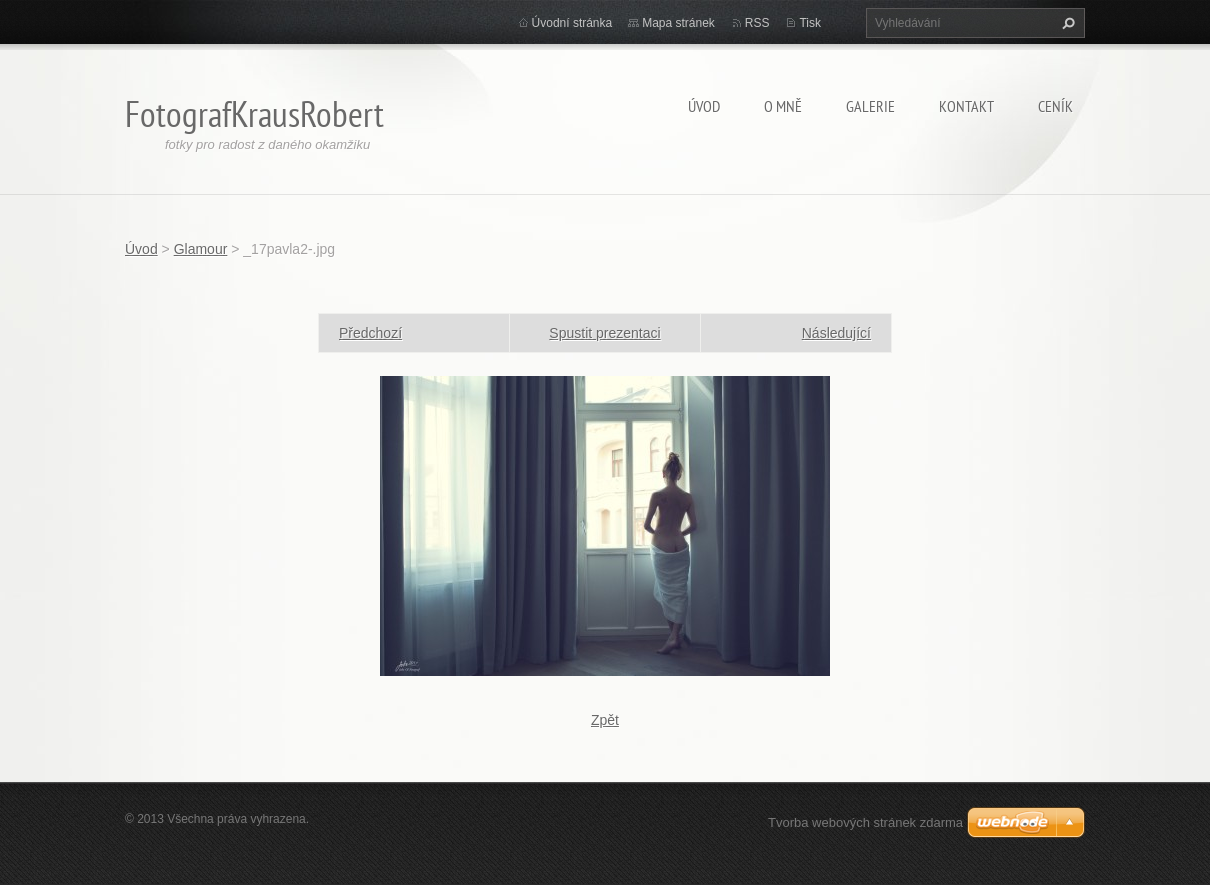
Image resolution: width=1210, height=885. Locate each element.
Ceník (1055, 106)
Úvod (704, 106)
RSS (757, 23)
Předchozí (370, 333)
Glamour (201, 249)
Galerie (870, 106)
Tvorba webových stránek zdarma (865, 822)
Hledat (1066, 23)
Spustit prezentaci (604, 333)
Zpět (605, 720)
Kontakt (966, 106)
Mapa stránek (678, 23)
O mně (783, 106)
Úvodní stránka (572, 23)
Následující (836, 333)
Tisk (810, 23)
